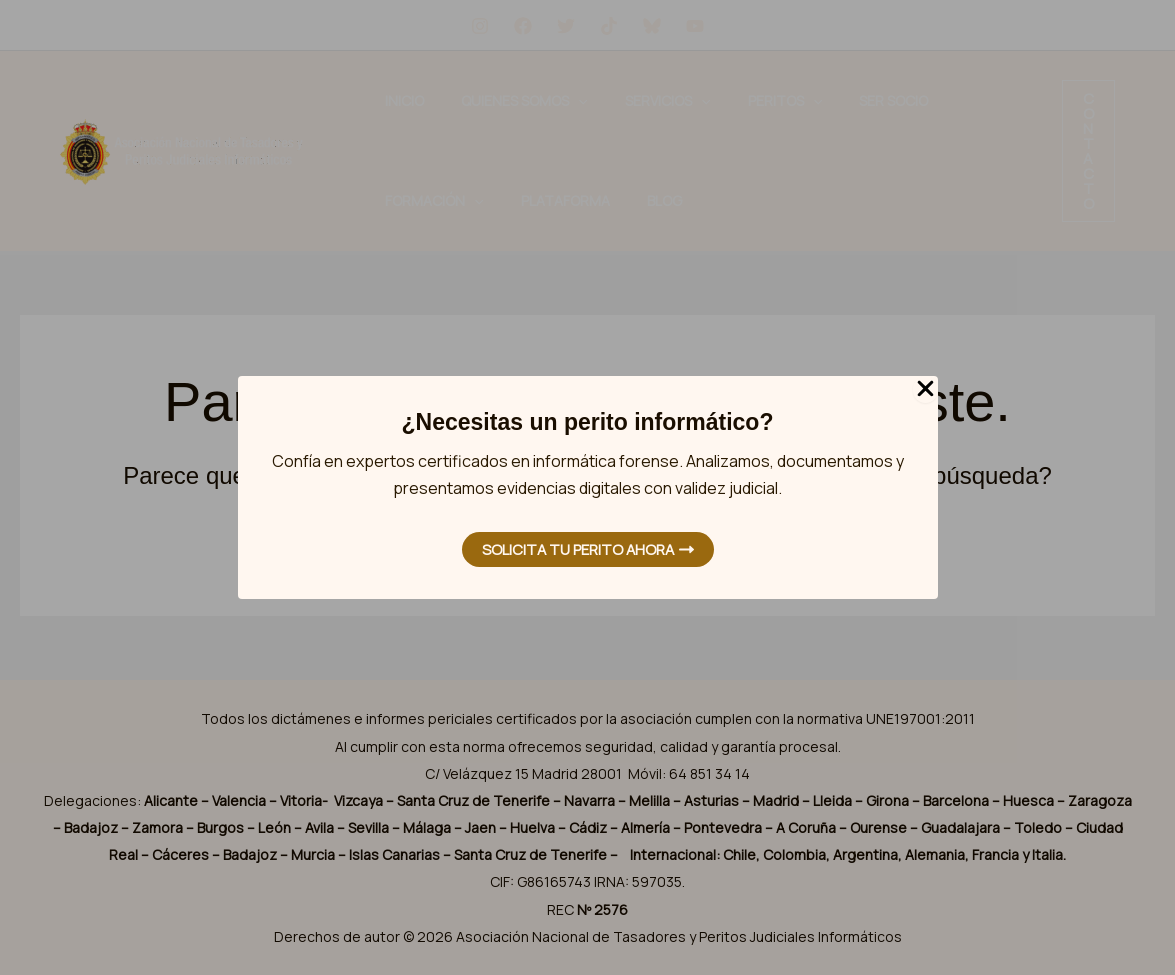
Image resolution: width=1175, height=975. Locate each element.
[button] (1088, 151)
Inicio (390, 100)
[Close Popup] (925, 389)
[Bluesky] (652, 26)
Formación (859, 101)
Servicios (596, 101)
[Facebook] (523, 26)
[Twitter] (566, 26)
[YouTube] (695, 26)
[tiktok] (609, 26)
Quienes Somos (482, 101)
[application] (536, 101)
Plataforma (962, 100)
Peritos (686, 101)
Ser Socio (766, 100)
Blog (388, 200)
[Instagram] (480, 26)
